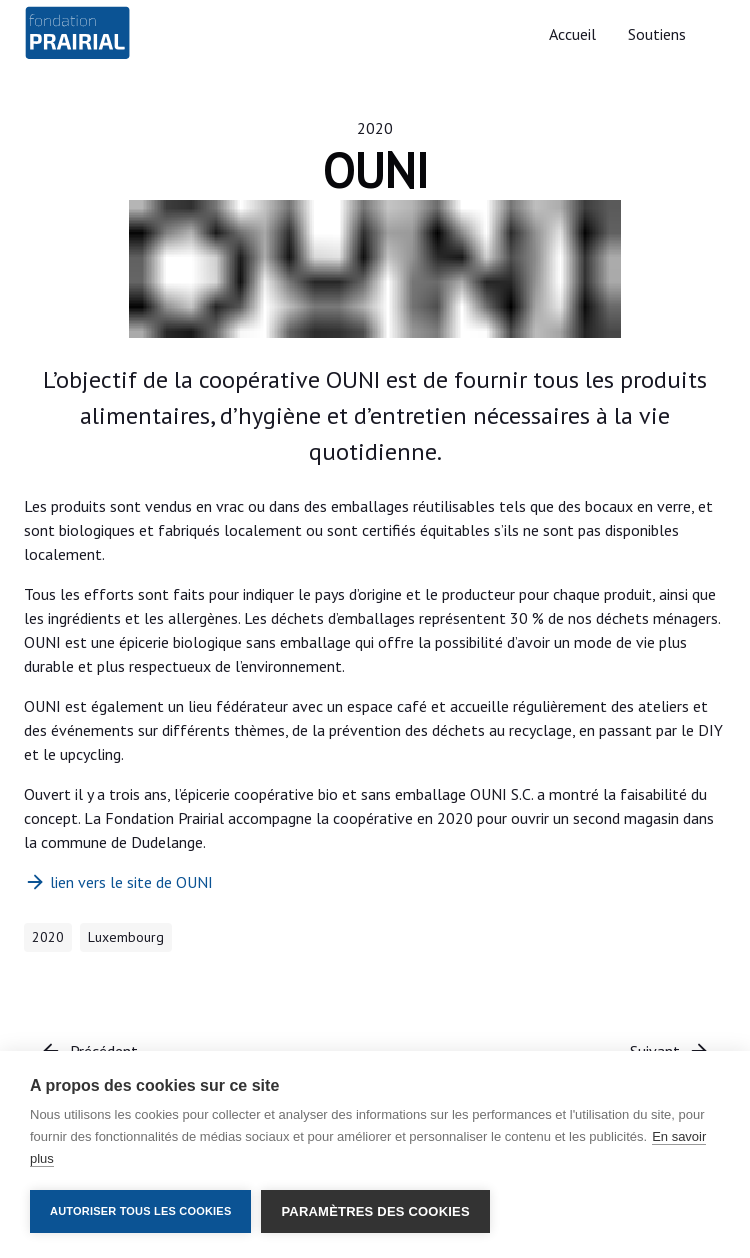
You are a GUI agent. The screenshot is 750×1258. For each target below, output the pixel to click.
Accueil (572, 34)
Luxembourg (126, 937)
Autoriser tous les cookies (140, 1211)
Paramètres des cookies (375, 1211)
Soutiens (657, 34)
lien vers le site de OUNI (118, 882)
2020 (375, 128)
